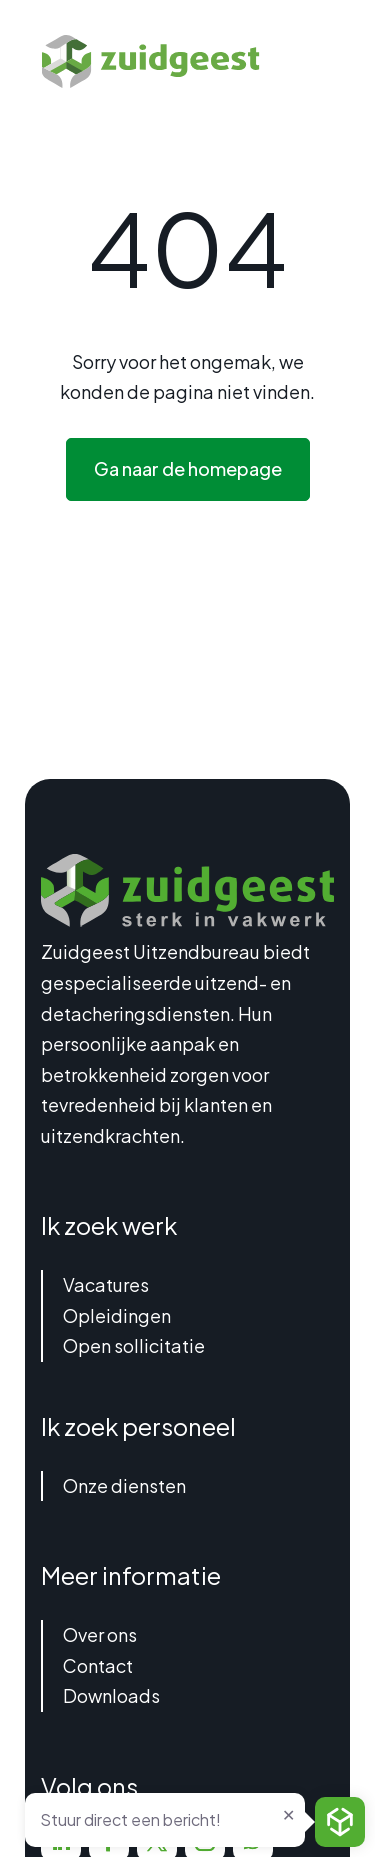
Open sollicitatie (134, 1345)
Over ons (100, 1634)
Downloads (111, 1695)
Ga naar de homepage (188, 468)
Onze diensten (124, 1485)
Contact (98, 1665)
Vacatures (106, 1284)
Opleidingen (117, 1315)
